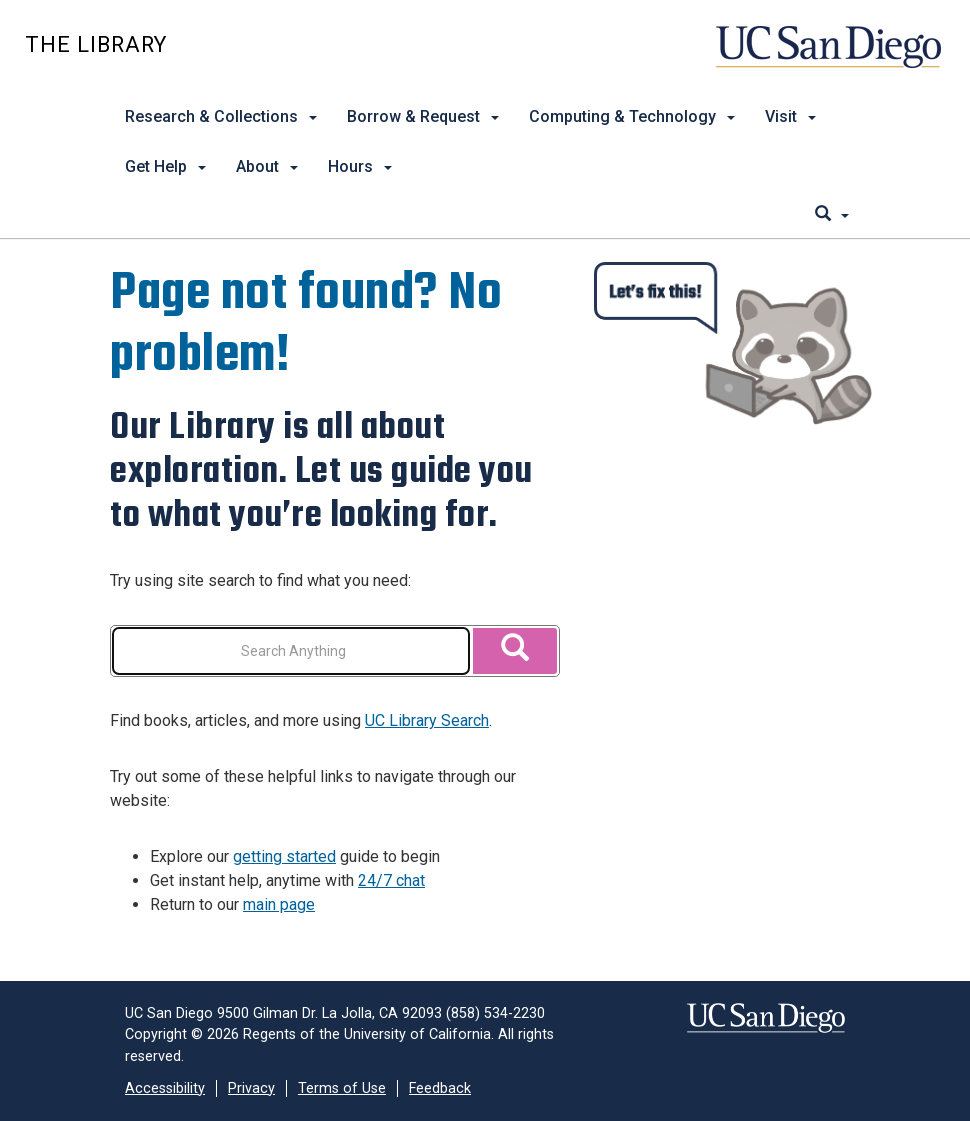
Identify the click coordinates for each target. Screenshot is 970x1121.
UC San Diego (830, 56)
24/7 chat (391, 880)
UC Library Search (427, 720)
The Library (96, 44)
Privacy (251, 1088)
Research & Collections (221, 116)
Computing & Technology (632, 116)
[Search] (515, 651)
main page (279, 904)
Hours (360, 166)
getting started (284, 856)
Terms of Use (342, 1088)
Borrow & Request (423, 116)
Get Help (165, 166)
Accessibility (165, 1088)
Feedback (440, 1088)
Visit (790, 116)
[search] (832, 215)
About (267, 166)
